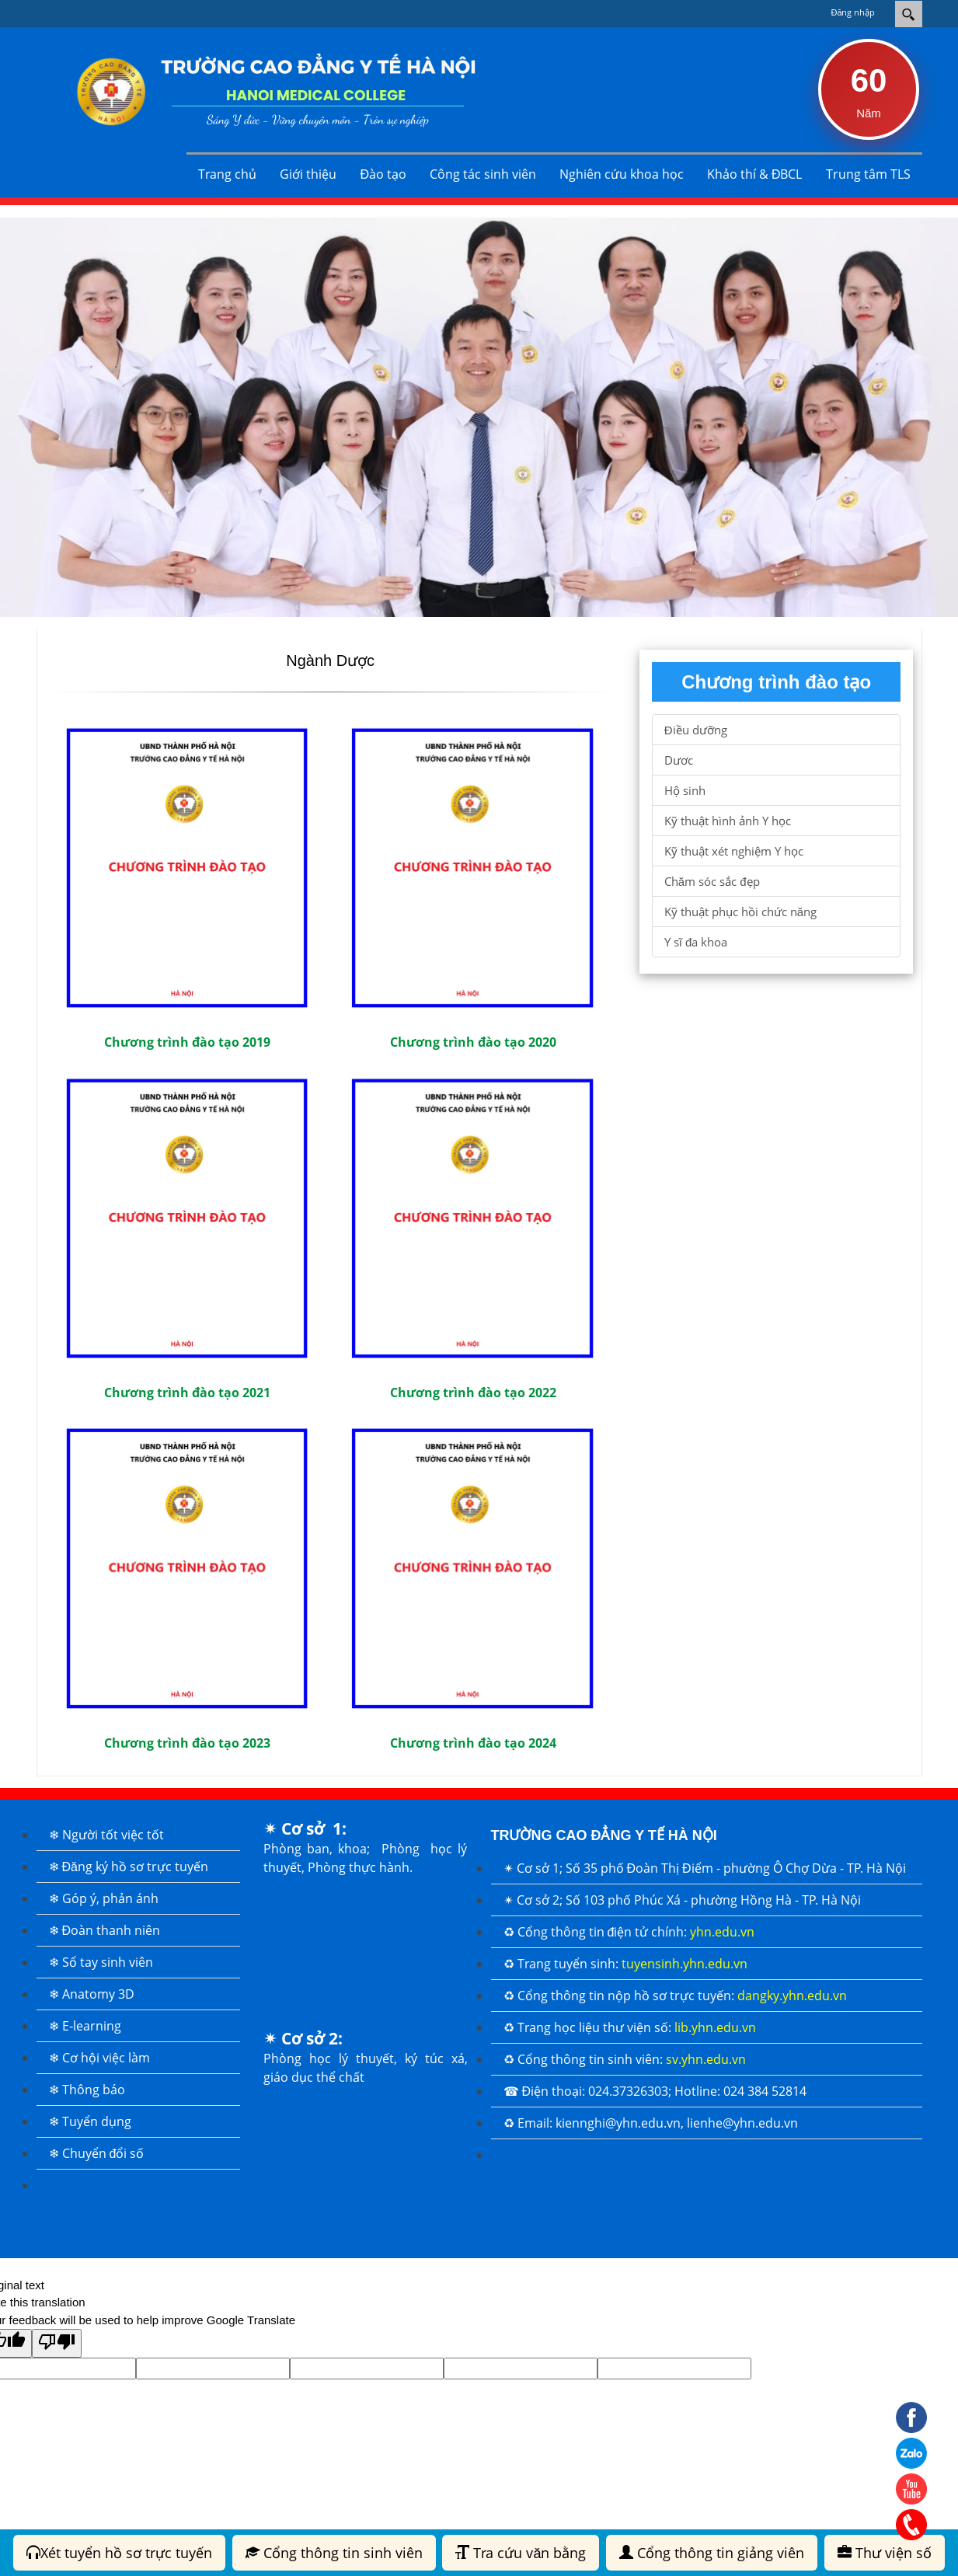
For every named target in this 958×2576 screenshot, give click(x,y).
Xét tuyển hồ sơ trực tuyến (119, 2552)
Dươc (678, 760)
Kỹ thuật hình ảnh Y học (727, 820)
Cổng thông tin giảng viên (711, 2552)
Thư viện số (885, 2552)
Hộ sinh (684, 790)
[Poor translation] (57, 2343)
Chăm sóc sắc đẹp (712, 881)
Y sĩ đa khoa (696, 942)
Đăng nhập (853, 12)
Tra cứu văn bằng (520, 2552)
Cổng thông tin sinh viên (334, 2552)
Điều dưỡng (695, 729)
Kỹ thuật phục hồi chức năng (740, 911)
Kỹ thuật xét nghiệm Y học (733, 851)
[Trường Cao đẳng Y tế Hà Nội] (266, 90)
